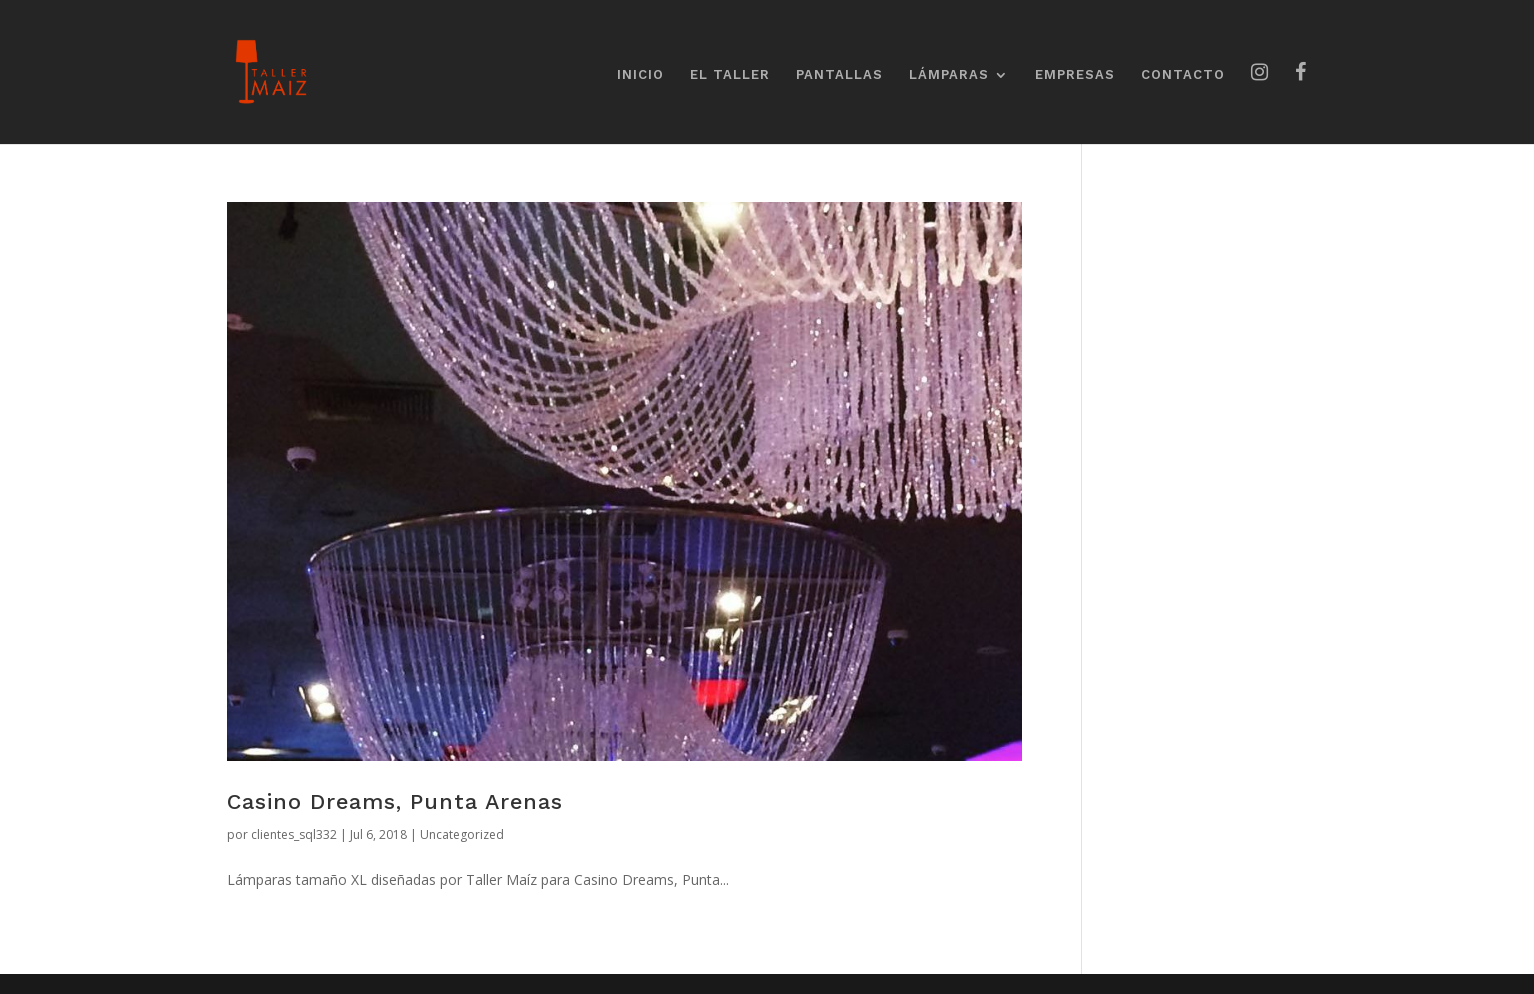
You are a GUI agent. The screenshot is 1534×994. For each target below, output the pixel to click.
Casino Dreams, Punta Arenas (395, 801)
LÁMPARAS (949, 75)
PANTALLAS (839, 75)
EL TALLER (730, 75)
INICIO (640, 75)
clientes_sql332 (294, 834)
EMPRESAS (1075, 75)
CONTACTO (1183, 75)
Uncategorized (462, 834)
